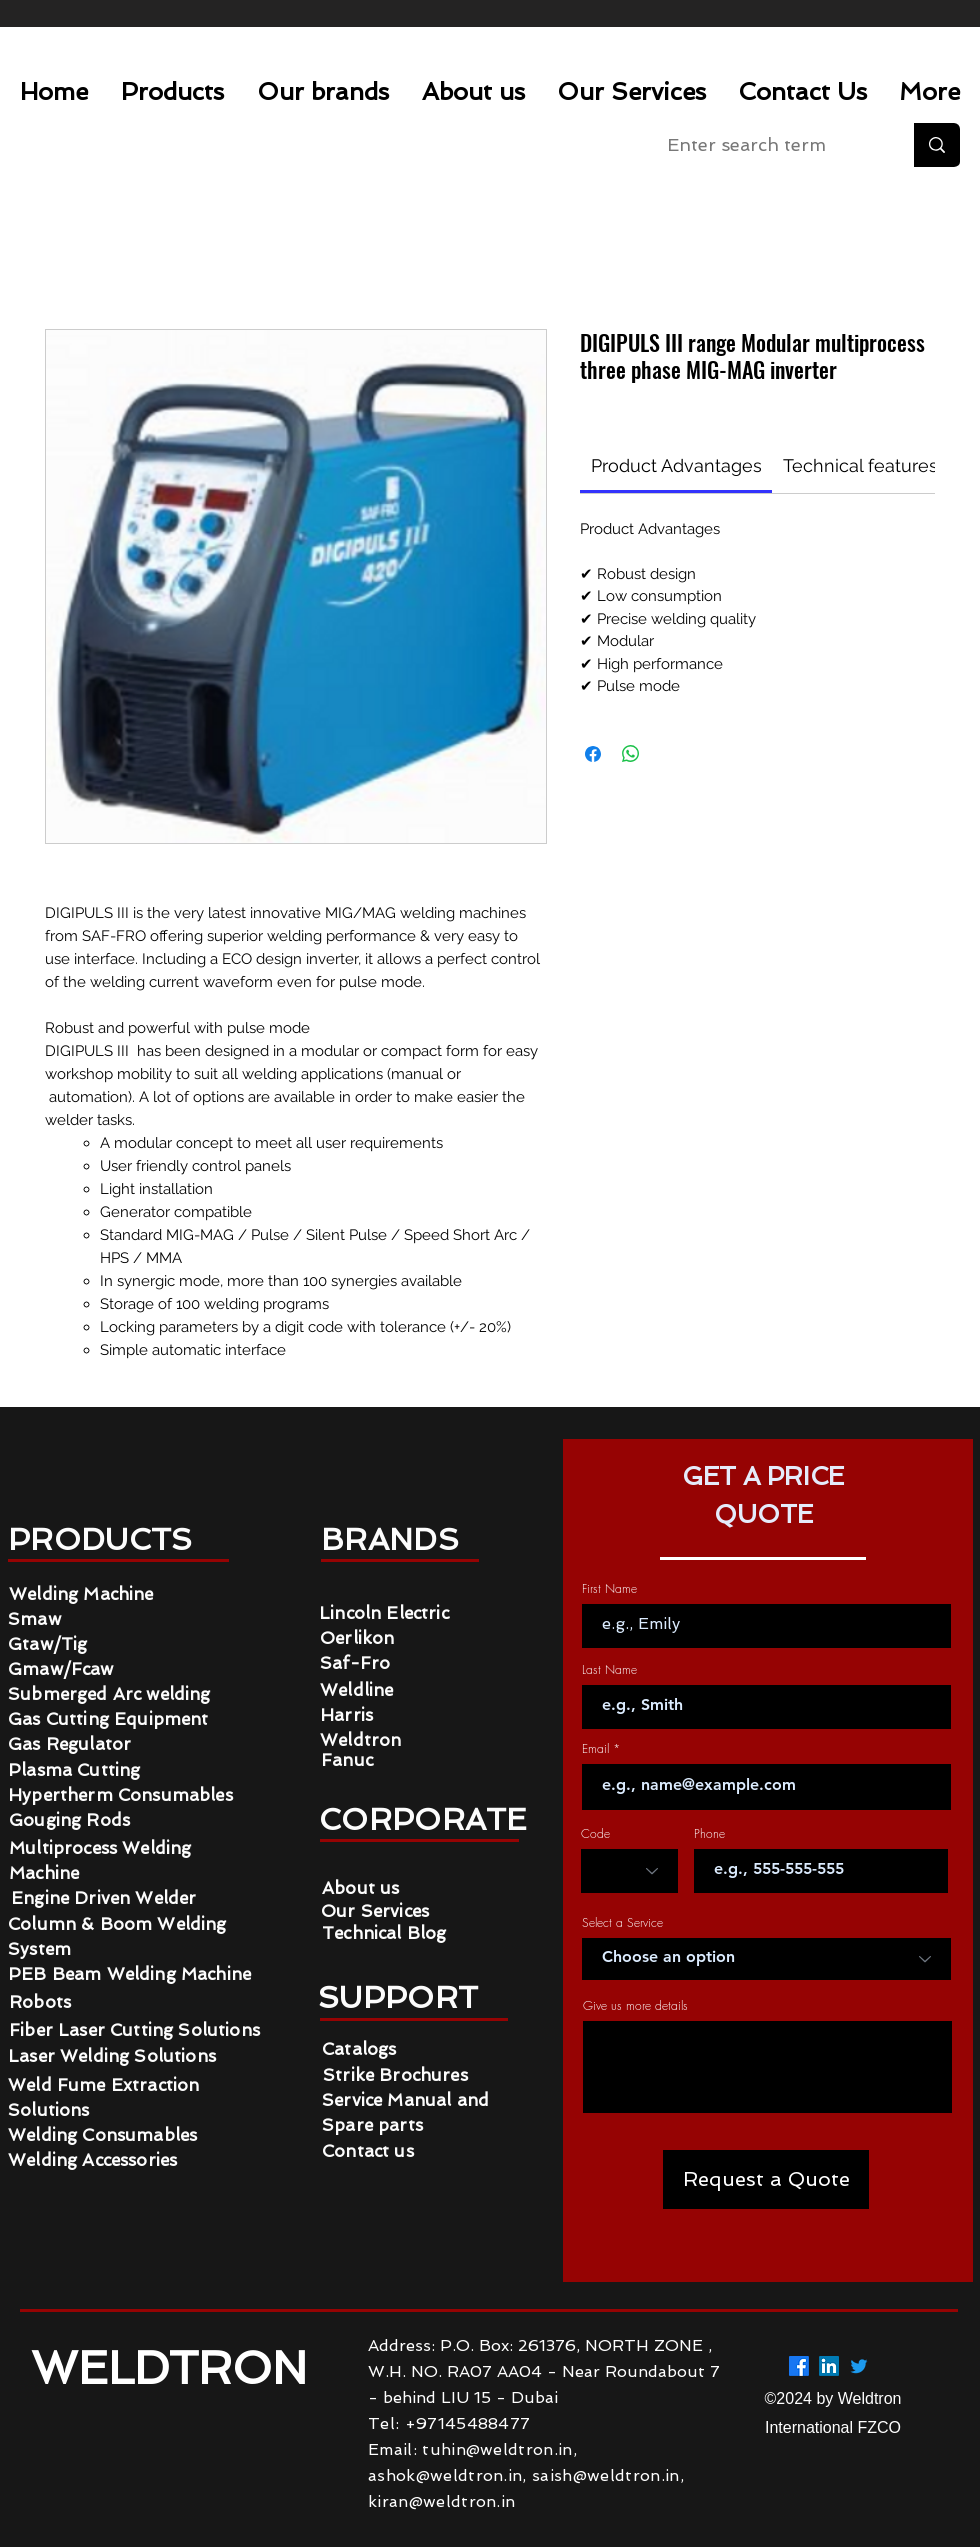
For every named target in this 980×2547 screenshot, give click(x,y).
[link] (676, 465)
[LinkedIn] (829, 2366)
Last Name (609, 1670)
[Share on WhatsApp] (631, 754)
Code (595, 1834)
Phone (709, 1834)
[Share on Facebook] (593, 754)
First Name (609, 1589)
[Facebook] (799, 2366)
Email (595, 1749)
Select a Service (622, 1923)
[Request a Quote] (766, 2179)
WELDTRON (175, 2368)
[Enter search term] (769, 145)
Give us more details (635, 2006)
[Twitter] (859, 2366)
